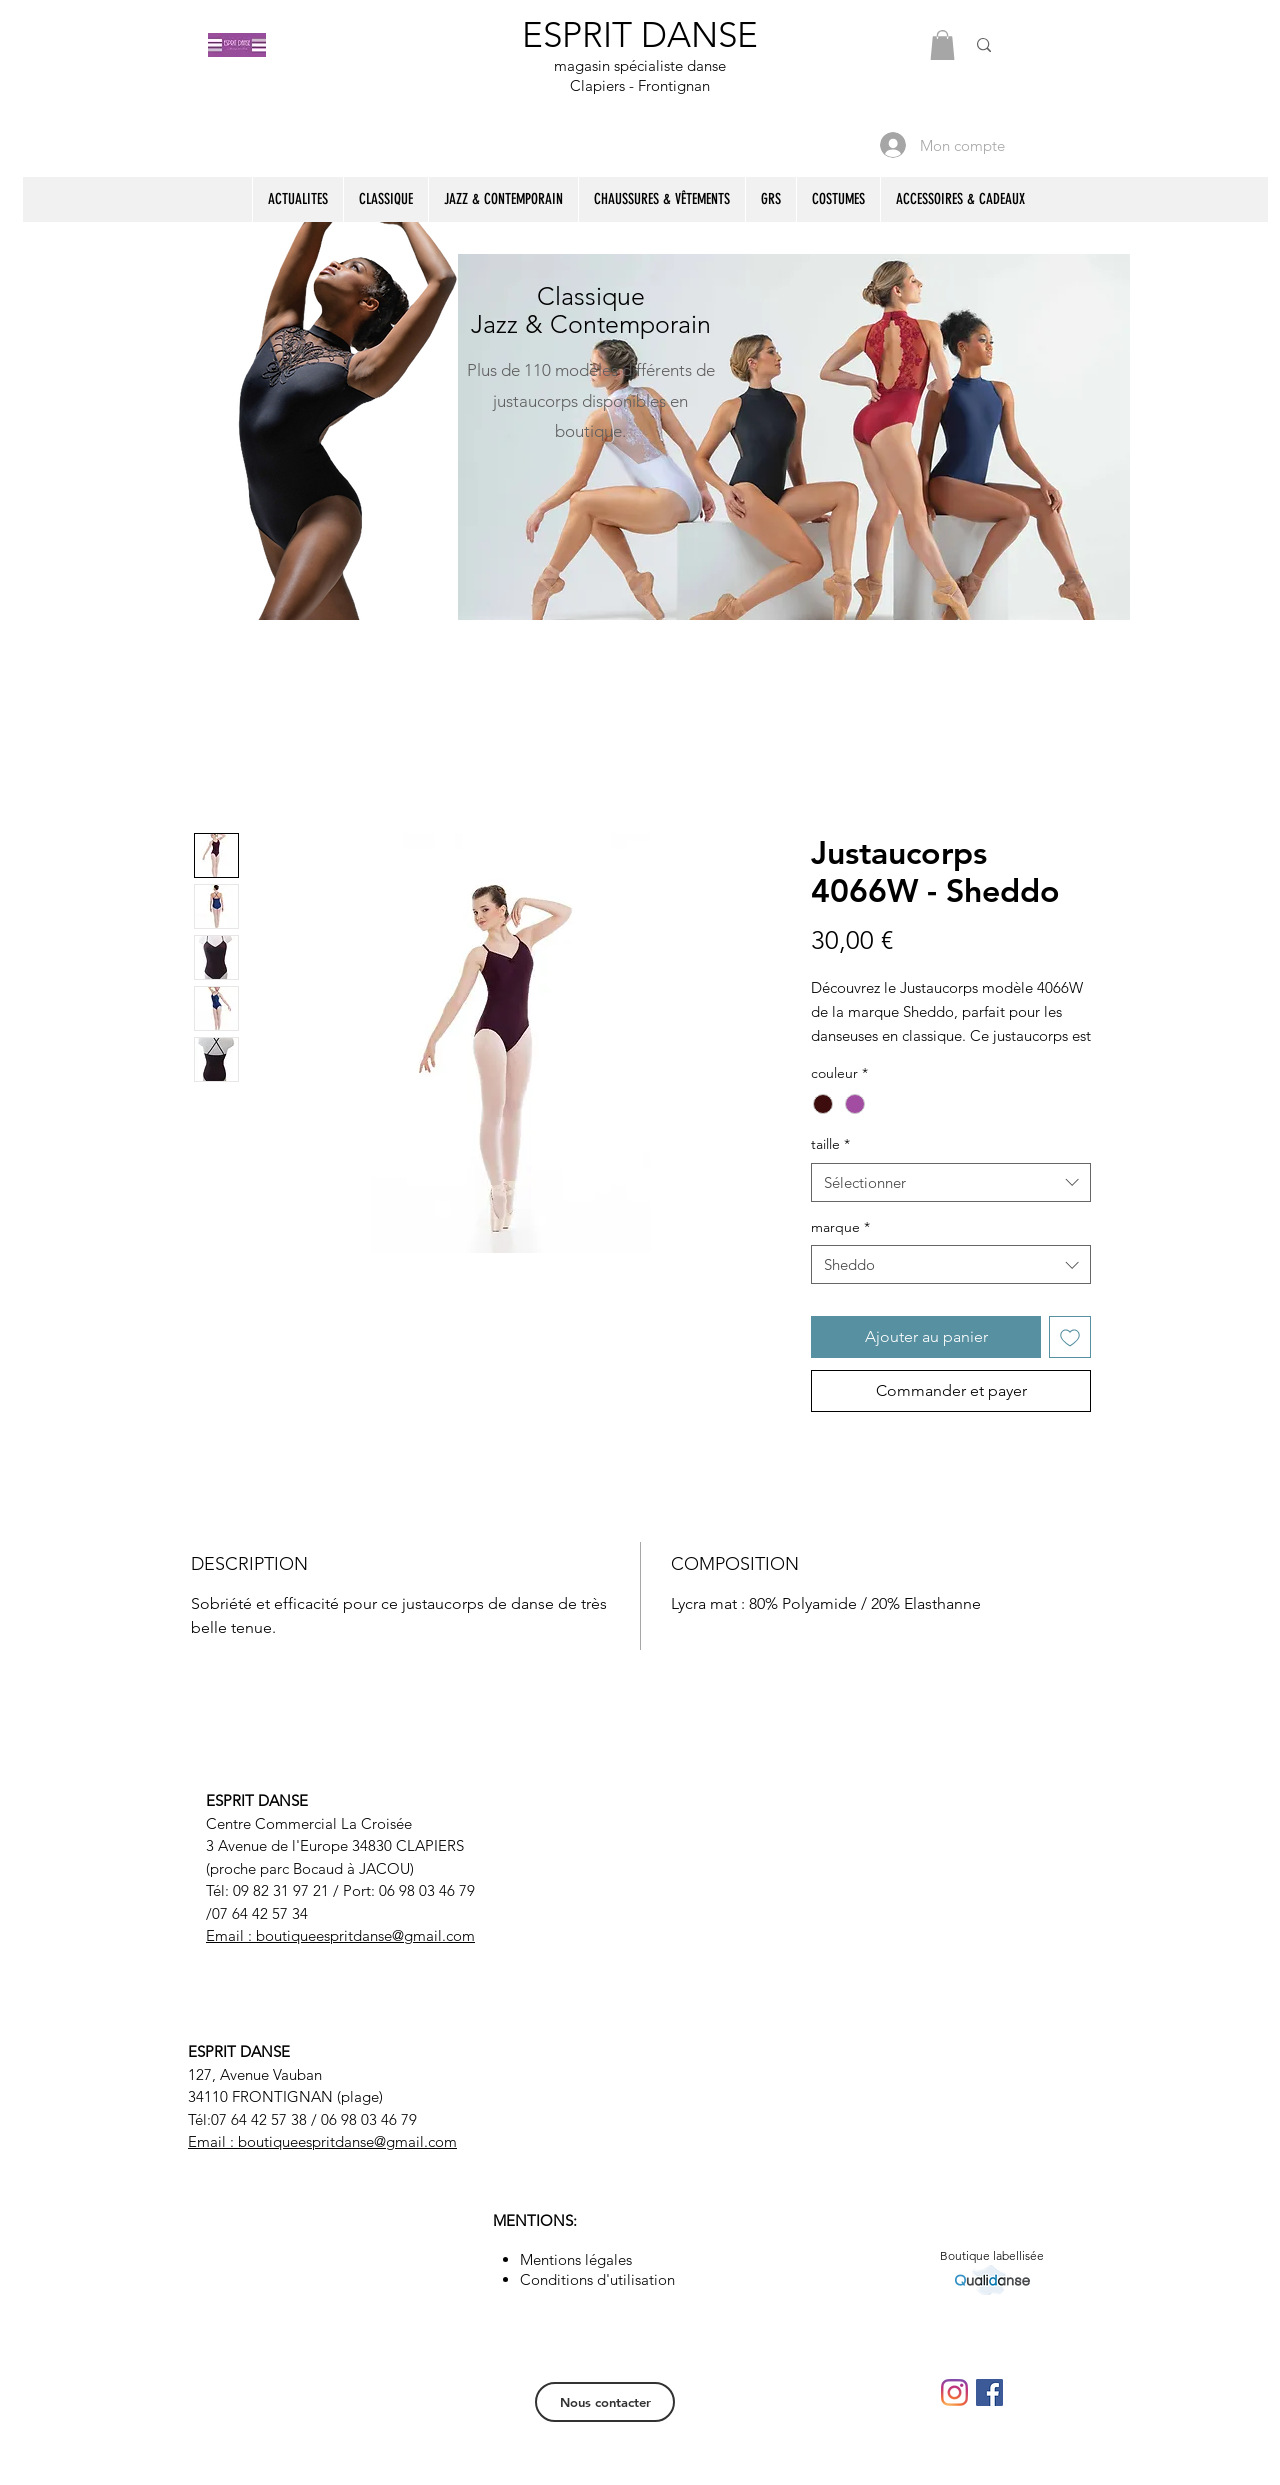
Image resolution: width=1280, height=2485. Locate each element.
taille (830, 1144)
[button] (942, 45)
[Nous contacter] (605, 2402)
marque (840, 1227)
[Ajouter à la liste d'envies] (1070, 1337)
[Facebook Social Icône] (989, 2392)
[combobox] (951, 1182)
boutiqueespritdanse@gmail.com (365, 1935)
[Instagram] (954, 2392)
